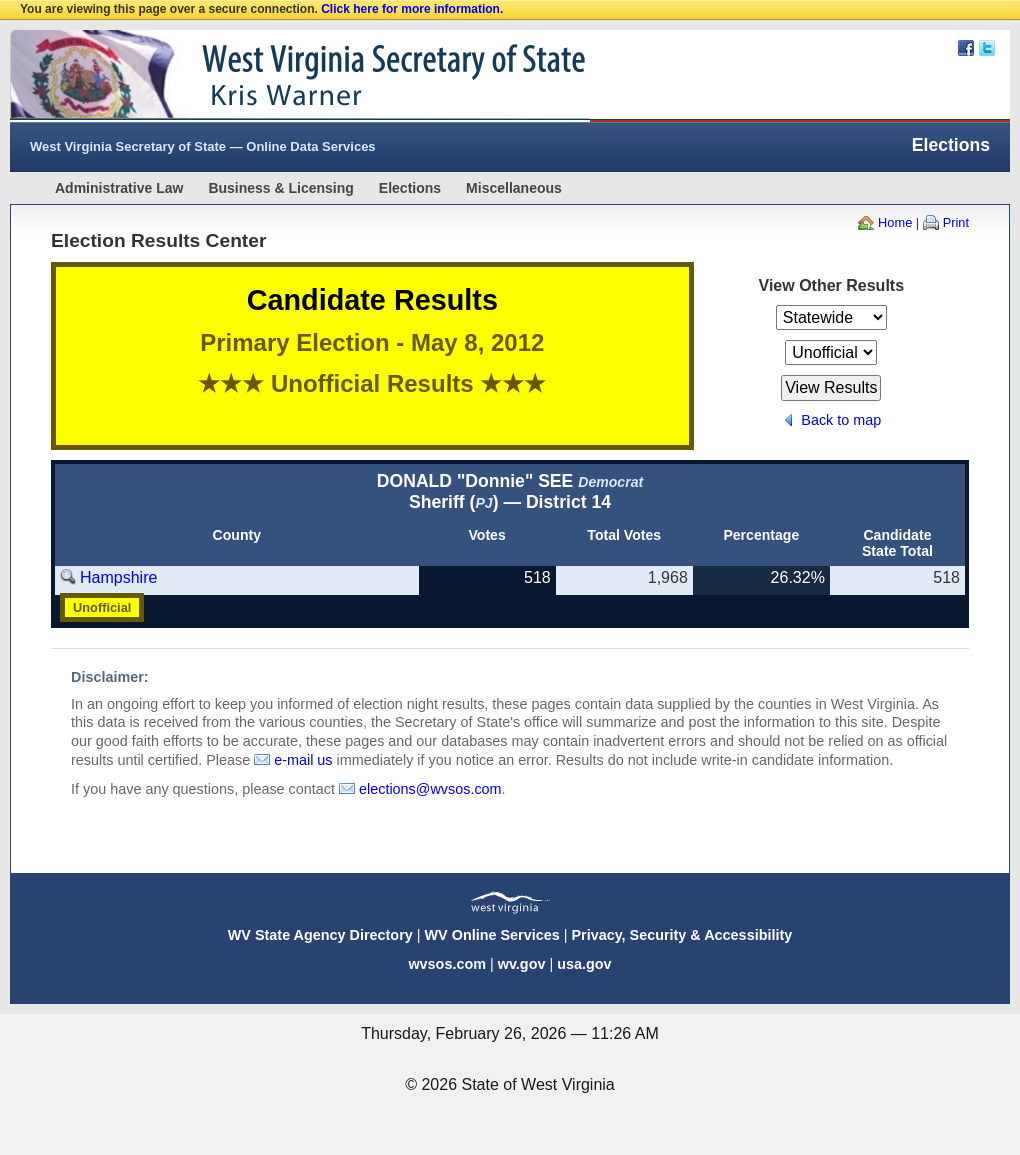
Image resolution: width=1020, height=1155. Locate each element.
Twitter (987, 48)
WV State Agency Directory (320, 935)
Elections (410, 188)
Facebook (966, 48)
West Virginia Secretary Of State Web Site (267, 76)
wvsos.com (447, 964)
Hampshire (118, 577)
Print (956, 222)
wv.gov (522, 964)
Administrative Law (119, 188)
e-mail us (303, 760)
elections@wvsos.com (430, 789)
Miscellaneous (514, 188)
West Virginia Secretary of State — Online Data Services (203, 146)
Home (895, 222)
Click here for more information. (412, 9)
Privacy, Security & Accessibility (681, 935)
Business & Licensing (280, 188)
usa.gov (584, 964)
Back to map (841, 420)
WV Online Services (492, 935)
